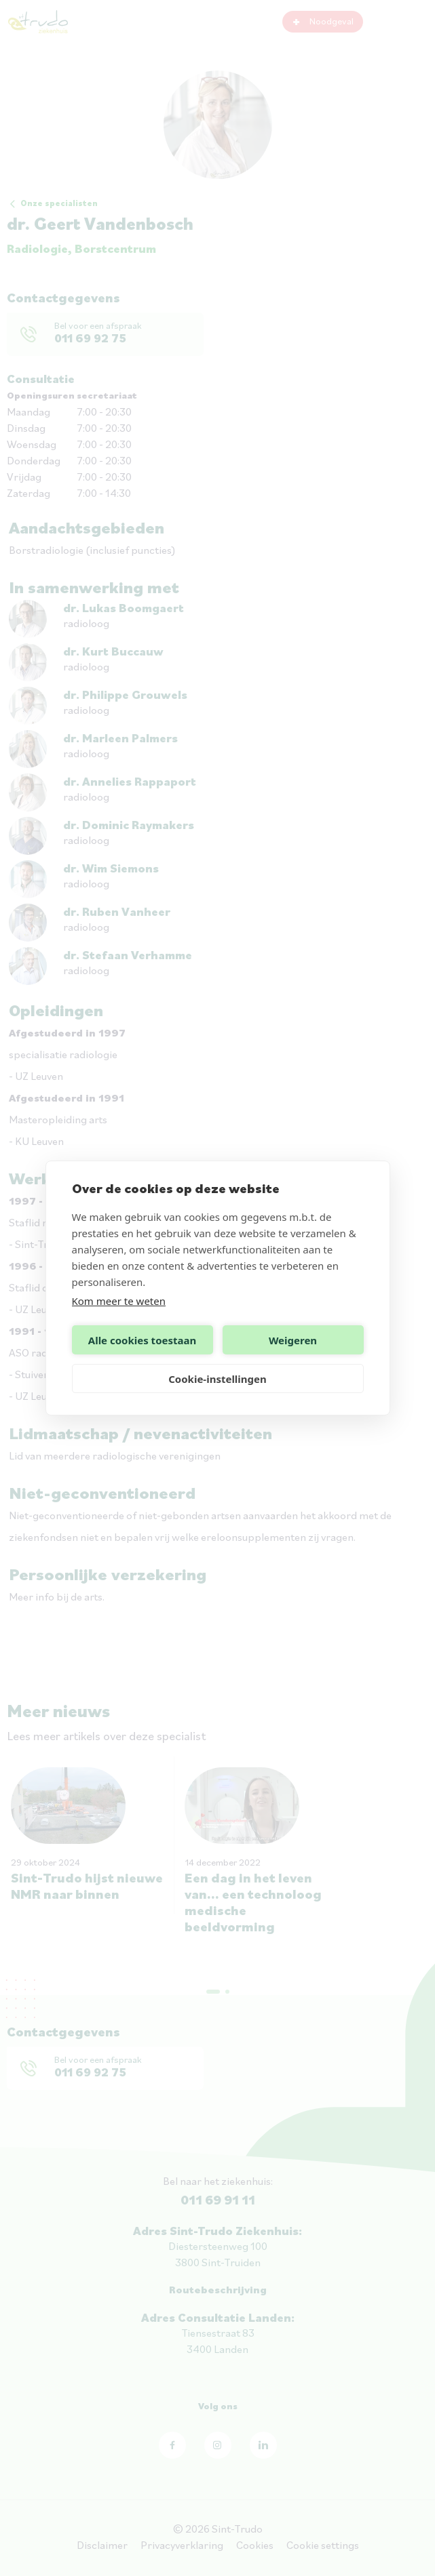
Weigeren (293, 1340)
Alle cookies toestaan (142, 1340)
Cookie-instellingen (217, 1379)
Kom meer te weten (119, 1301)
